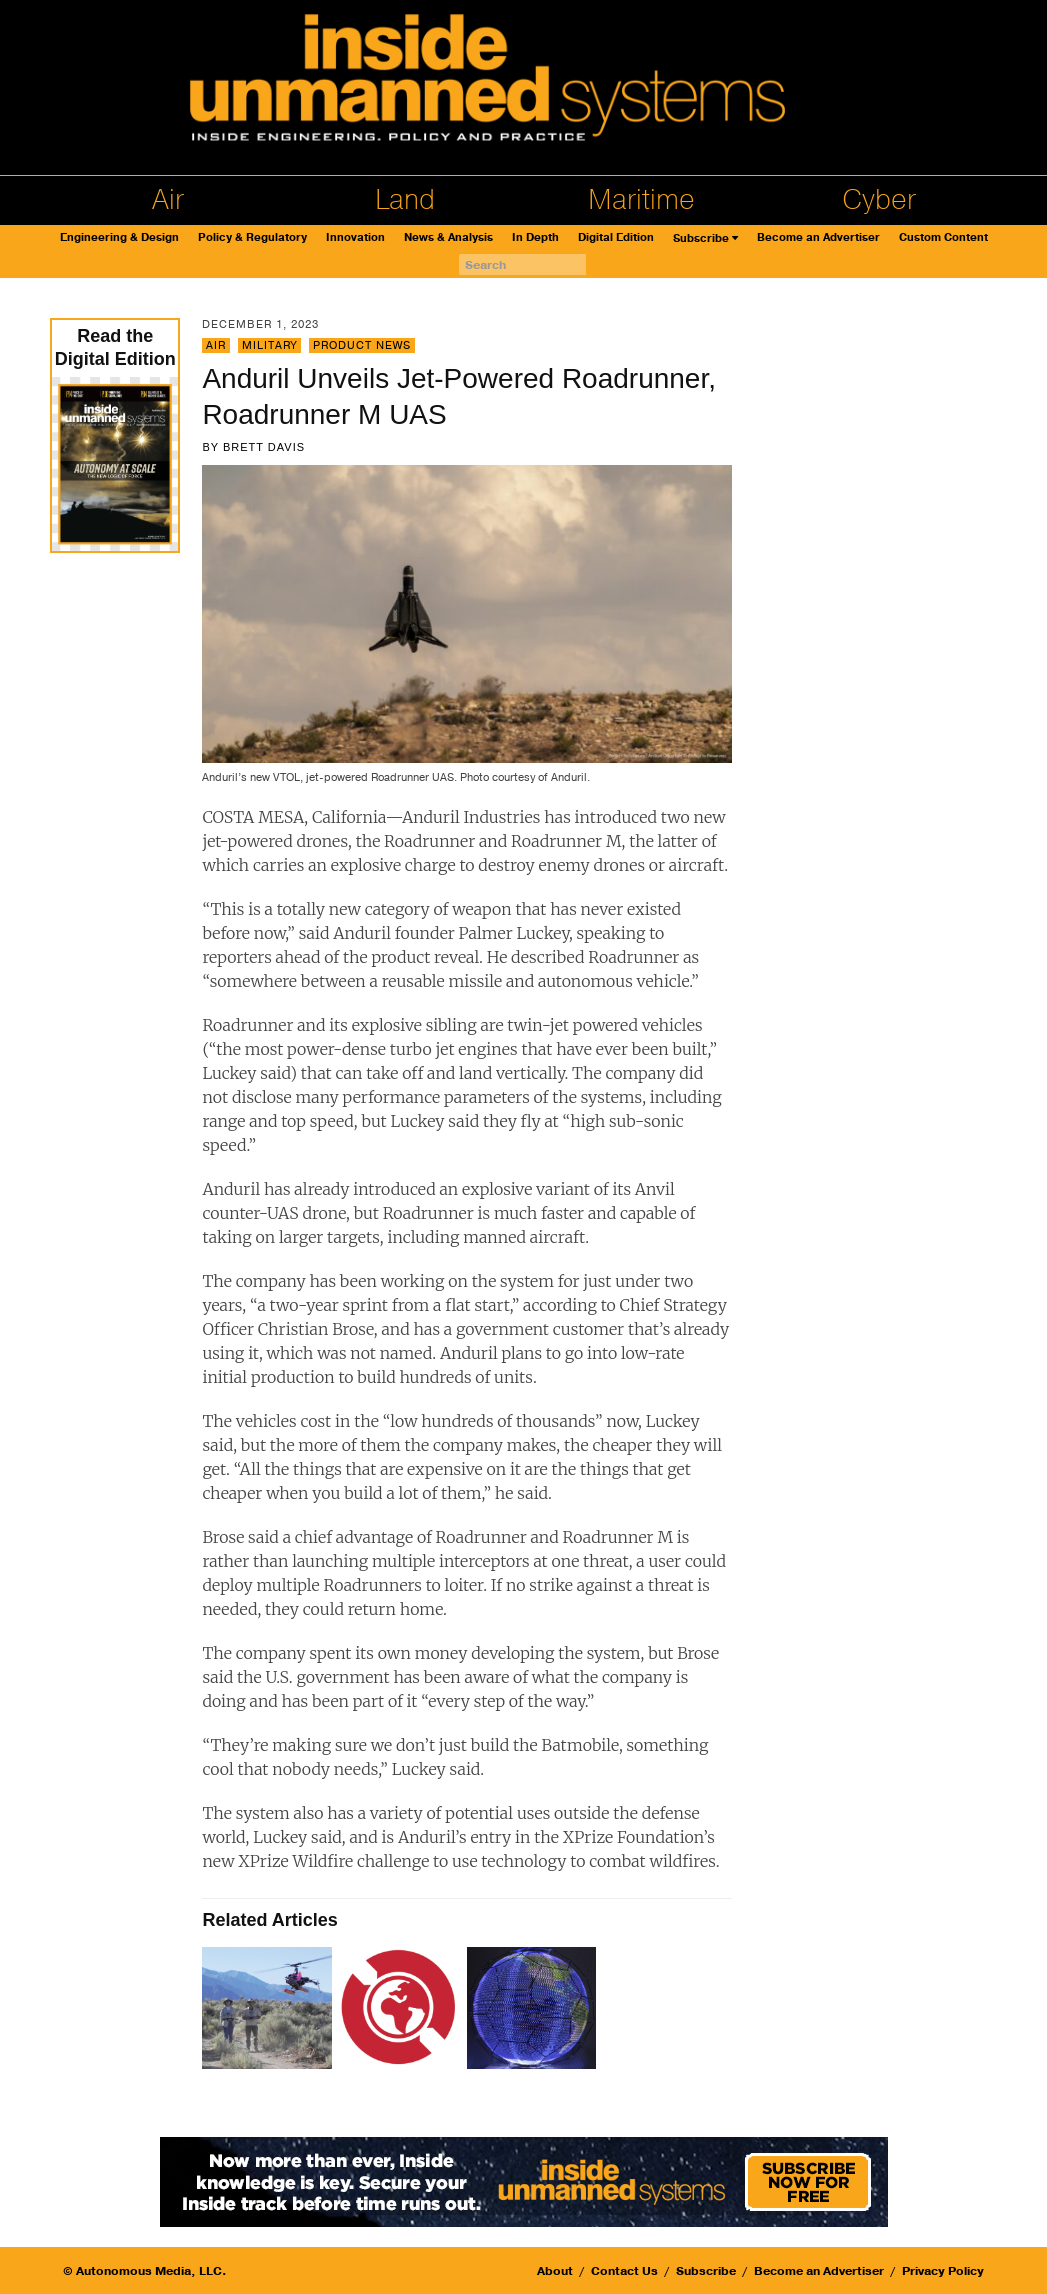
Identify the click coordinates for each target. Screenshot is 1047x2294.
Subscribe (701, 238)
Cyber (879, 200)
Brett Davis (264, 447)
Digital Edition (616, 237)
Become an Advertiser (818, 237)
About (555, 2271)
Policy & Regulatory (252, 237)
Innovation (355, 237)
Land (405, 200)
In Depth (535, 237)
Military (269, 345)
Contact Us (624, 2271)
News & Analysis (448, 237)
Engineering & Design (119, 237)
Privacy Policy (943, 2271)
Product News (362, 345)
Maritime (641, 200)
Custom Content (943, 237)
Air (168, 200)
